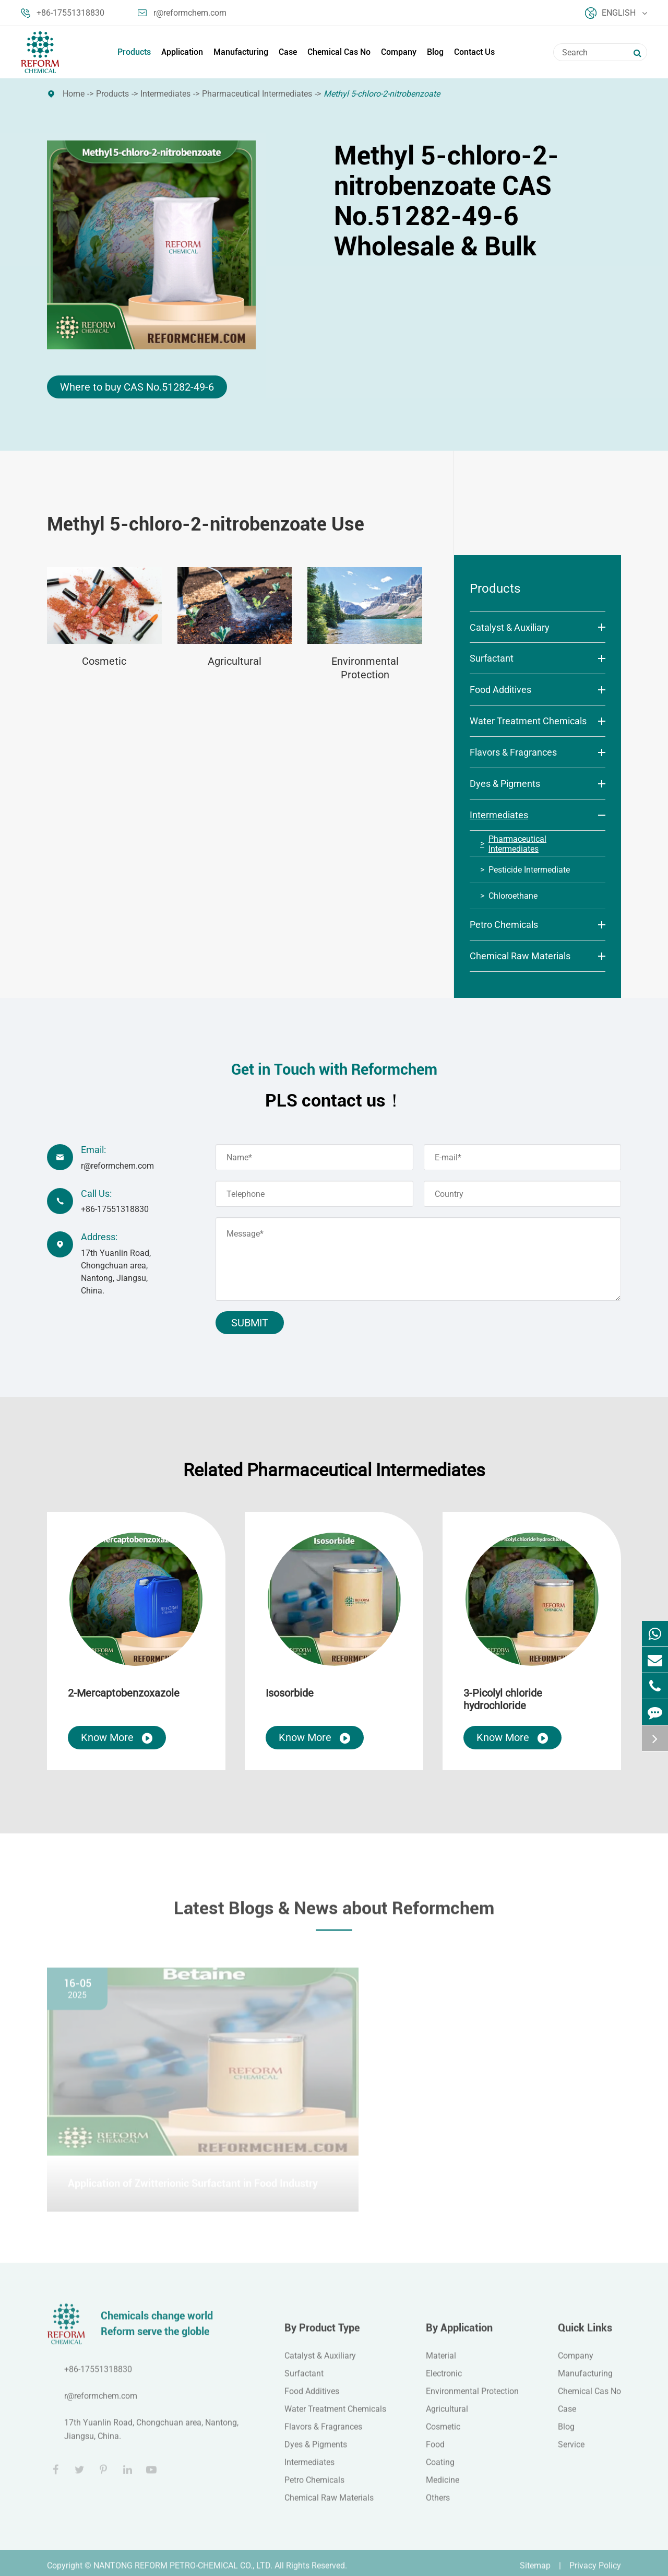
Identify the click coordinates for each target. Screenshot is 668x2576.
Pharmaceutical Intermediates (257, 94)
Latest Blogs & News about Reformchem (334, 1914)
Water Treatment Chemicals (528, 720)
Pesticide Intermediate (529, 870)
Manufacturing (240, 52)
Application (182, 52)
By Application (459, 2334)
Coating (440, 2469)
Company (398, 52)
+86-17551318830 (62, 13)
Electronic (444, 2380)
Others (438, 2504)
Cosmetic (104, 661)
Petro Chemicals (504, 924)
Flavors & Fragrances (513, 752)
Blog (435, 52)
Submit (249, 1322)
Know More (117, 1737)
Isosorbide (290, 1693)
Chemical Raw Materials (520, 955)
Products (134, 52)
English (616, 13)
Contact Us (474, 52)
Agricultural (234, 661)
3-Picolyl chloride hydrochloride (502, 1699)
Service (571, 2451)
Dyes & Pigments (505, 783)
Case (288, 52)
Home (74, 94)
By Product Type (322, 2334)
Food (435, 2451)
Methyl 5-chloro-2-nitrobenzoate (382, 94)
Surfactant (492, 658)
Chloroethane (513, 896)
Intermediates (165, 94)
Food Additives (500, 689)
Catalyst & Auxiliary (510, 627)
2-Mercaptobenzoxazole (124, 1693)
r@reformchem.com (182, 13)
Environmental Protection (365, 668)
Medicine (442, 2486)
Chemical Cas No (339, 52)
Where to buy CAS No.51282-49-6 (137, 387)
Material (441, 2362)
